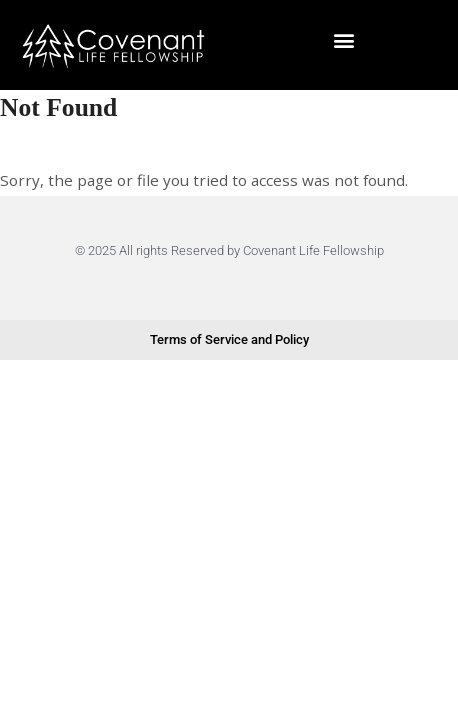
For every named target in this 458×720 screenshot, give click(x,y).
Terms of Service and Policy (229, 339)
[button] (343, 39)
